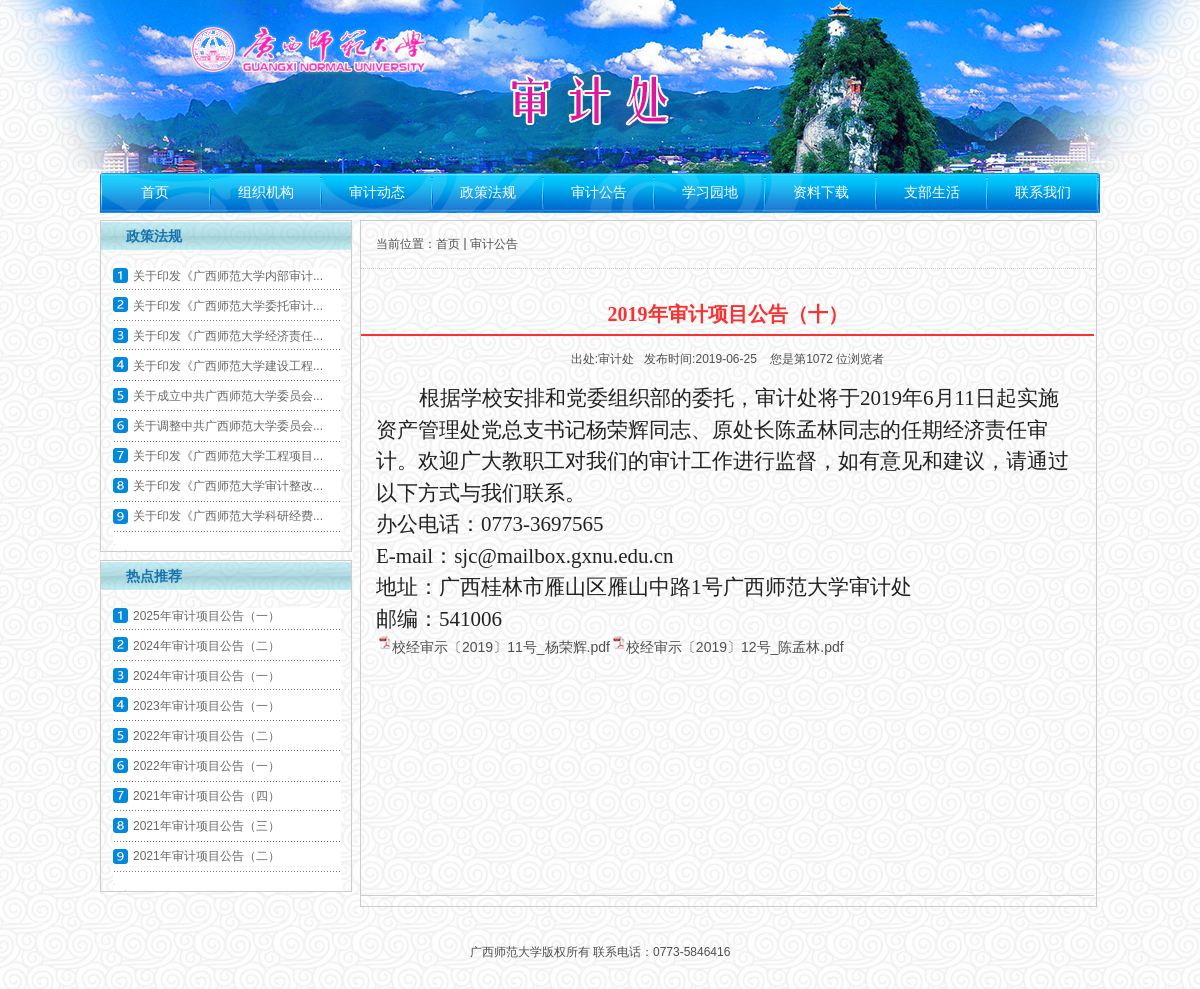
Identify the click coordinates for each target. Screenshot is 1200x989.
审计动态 (377, 192)
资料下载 (821, 192)
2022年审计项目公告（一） (206, 766)
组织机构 (266, 192)
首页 (155, 192)
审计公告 (599, 192)
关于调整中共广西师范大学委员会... (228, 426)
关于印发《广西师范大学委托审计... (228, 306)
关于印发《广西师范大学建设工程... (228, 366)
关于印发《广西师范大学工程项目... (228, 456)
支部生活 (932, 192)
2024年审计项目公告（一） (206, 676)
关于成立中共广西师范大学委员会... (228, 396)
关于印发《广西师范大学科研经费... (228, 516)
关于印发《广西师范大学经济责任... (228, 336)
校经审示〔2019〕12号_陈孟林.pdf (735, 647)
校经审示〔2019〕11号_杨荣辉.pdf (501, 647)
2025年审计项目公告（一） (206, 616)
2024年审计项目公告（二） (206, 646)
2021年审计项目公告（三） (206, 826)
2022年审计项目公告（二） (206, 736)
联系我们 (1043, 192)
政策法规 (488, 192)
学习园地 (710, 192)
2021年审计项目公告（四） (206, 796)
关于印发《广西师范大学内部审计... (228, 276)
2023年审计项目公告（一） (206, 706)
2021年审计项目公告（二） (206, 856)
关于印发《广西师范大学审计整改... (228, 486)
